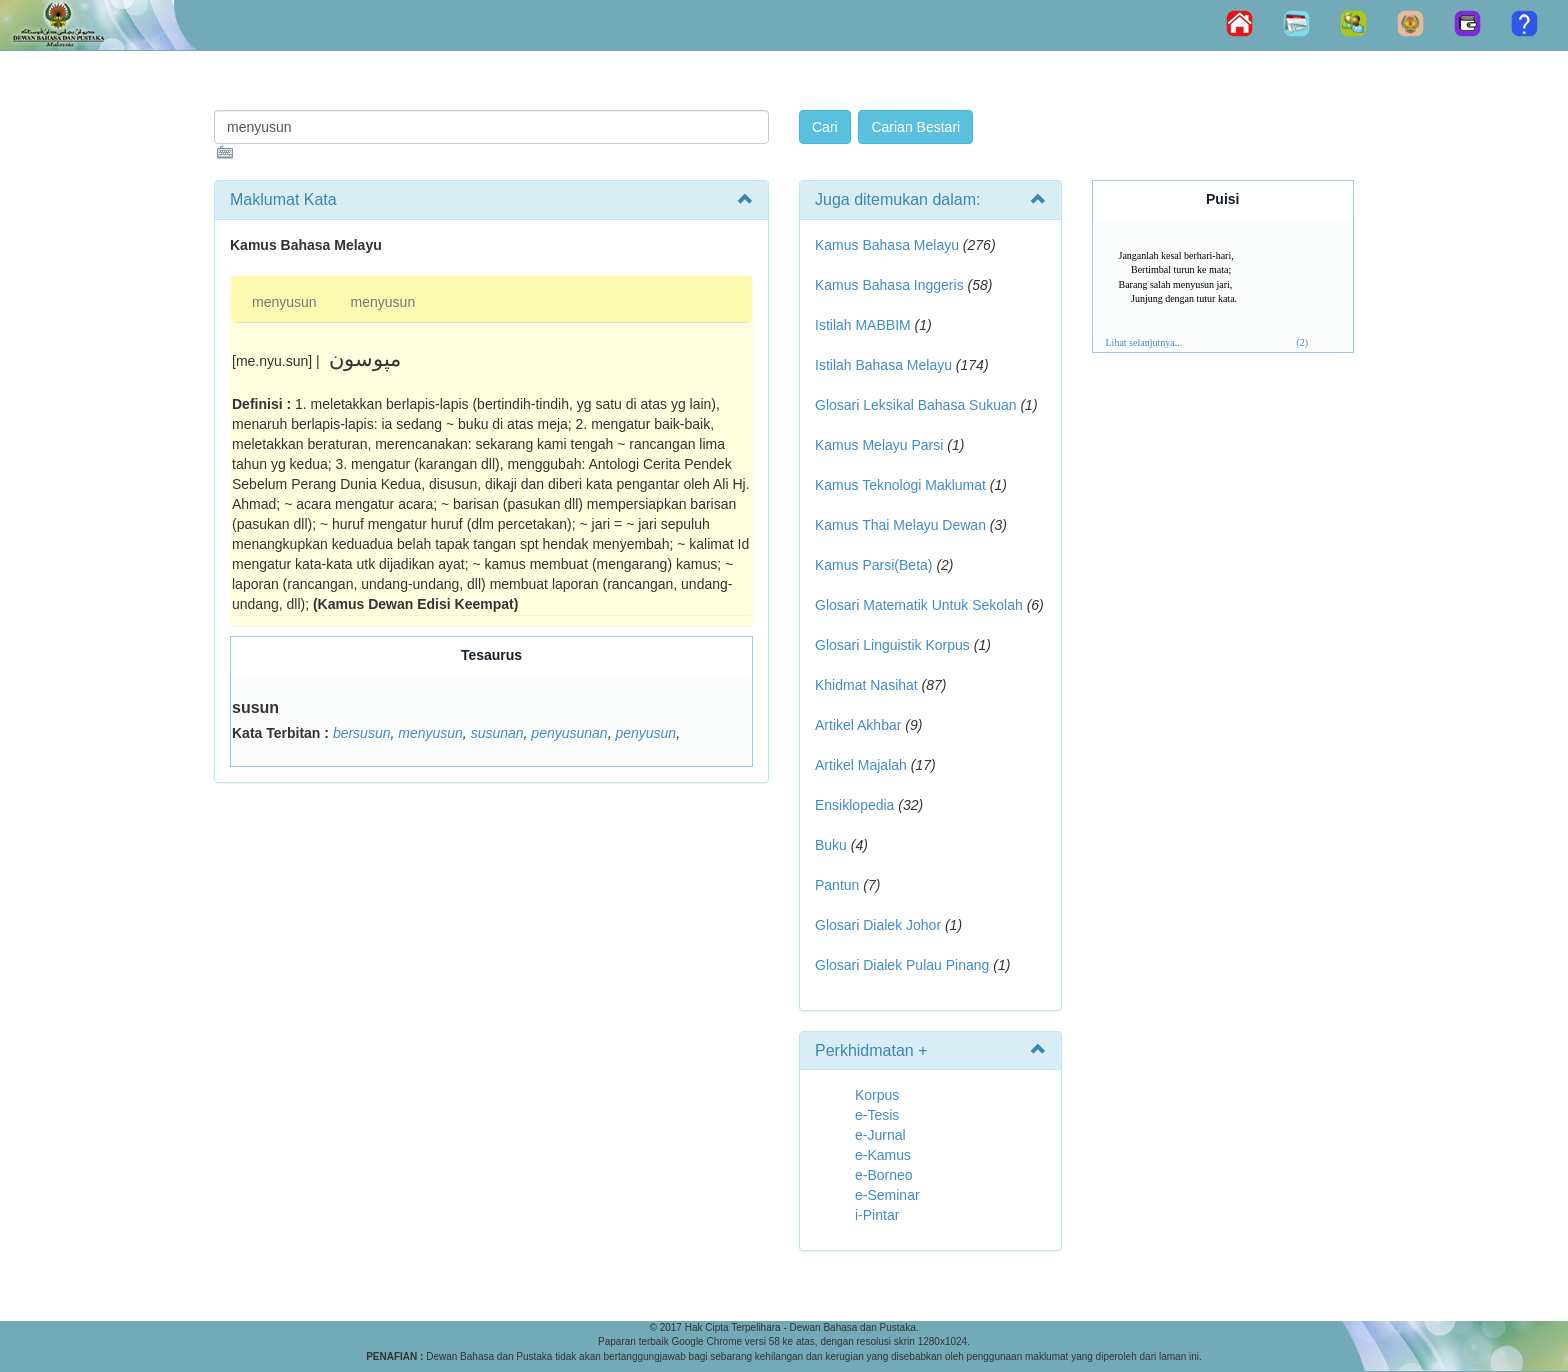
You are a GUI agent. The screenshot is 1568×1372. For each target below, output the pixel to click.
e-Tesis (877, 1115)
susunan (497, 733)
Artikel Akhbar (858, 725)
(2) (1302, 342)
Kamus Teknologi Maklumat (900, 485)
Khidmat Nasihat (866, 685)
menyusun (284, 302)
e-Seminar (887, 1195)
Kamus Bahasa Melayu (889, 245)
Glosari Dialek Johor (878, 925)
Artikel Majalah (861, 765)
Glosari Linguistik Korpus (892, 645)
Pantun (837, 885)
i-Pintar (877, 1215)
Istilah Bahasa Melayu (883, 365)
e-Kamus (883, 1155)
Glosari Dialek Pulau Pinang (902, 965)
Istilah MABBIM (863, 325)
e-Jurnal (880, 1135)
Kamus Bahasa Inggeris (889, 285)
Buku (831, 845)
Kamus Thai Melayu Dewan (900, 525)
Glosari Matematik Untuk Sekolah (919, 605)
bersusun (362, 733)
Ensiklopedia (854, 805)
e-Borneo (884, 1175)
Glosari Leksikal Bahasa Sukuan (916, 405)
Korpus (877, 1095)
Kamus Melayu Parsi (879, 445)
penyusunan (569, 733)
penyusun (645, 733)
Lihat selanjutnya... (1144, 342)
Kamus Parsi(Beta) (873, 565)
